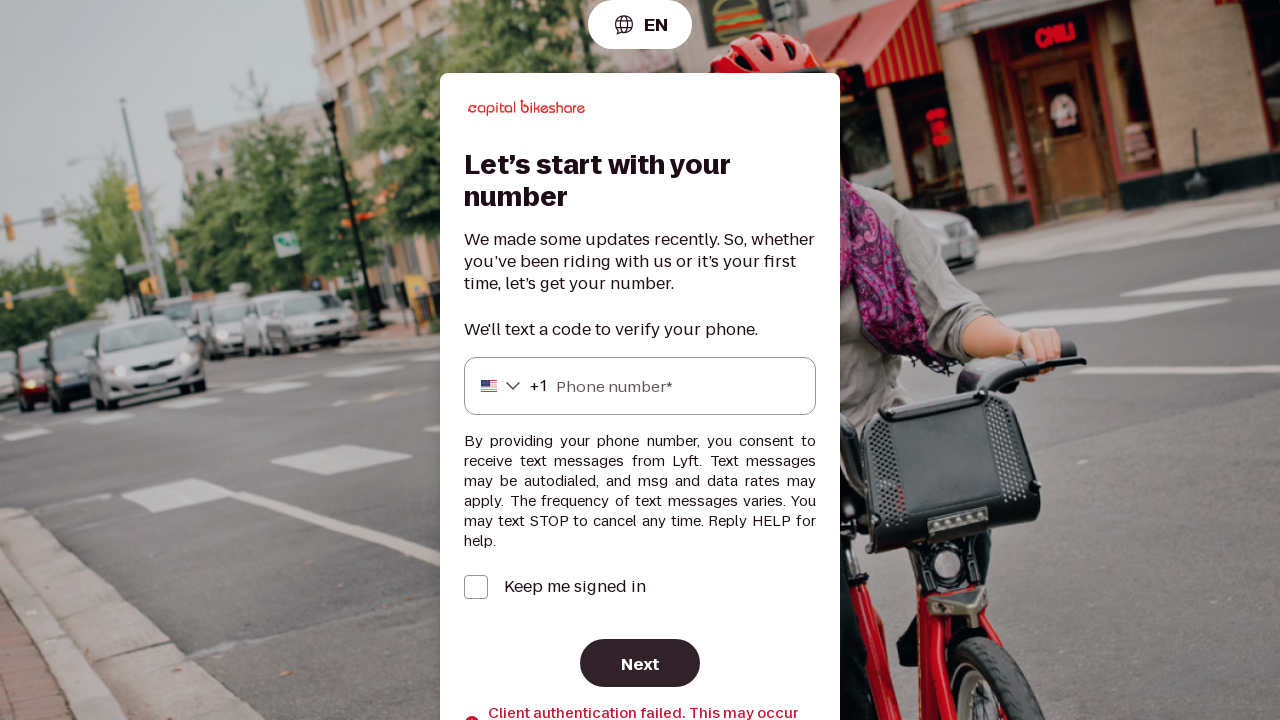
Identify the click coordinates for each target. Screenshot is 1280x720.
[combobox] (640, 24)
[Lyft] (526, 111)
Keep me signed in (575, 587)
